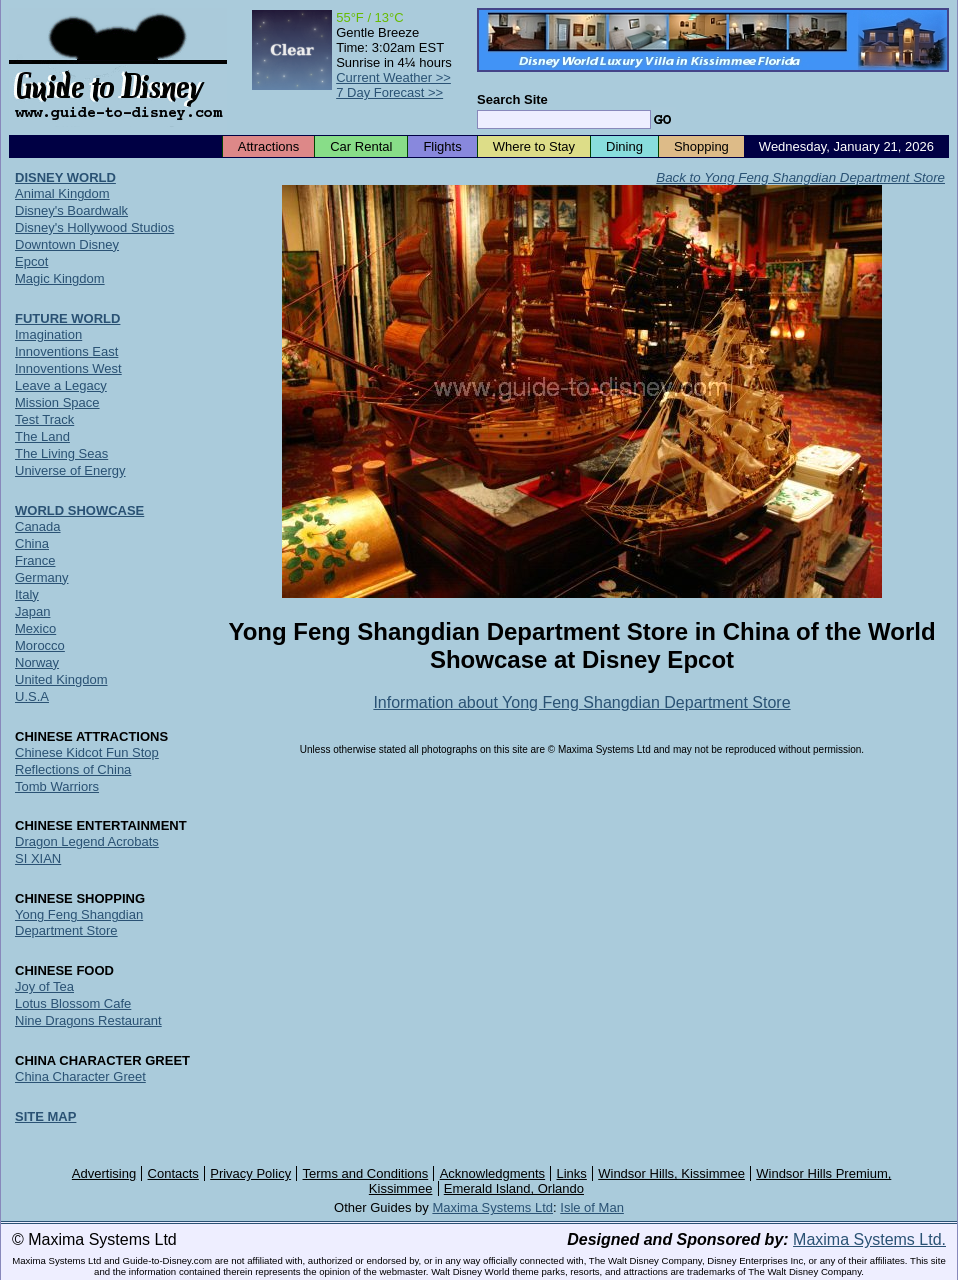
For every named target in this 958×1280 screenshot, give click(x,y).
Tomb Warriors (57, 786)
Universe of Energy (70, 470)
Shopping (701, 146)
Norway (37, 662)
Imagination (48, 334)
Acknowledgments (493, 1173)
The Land (42, 436)
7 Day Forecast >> (389, 92)
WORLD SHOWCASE (79, 510)
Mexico (35, 628)
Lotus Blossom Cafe (73, 1003)
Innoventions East (66, 351)
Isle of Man (592, 1207)
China (32, 543)
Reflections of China (73, 769)
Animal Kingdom (62, 193)
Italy (27, 594)
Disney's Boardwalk (71, 210)
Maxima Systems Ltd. (869, 1239)
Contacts (173, 1173)
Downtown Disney (67, 244)
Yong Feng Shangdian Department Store (79, 922)
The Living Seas (61, 453)
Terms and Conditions (366, 1173)
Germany (41, 577)
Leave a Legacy (61, 385)
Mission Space (57, 402)
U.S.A (32, 696)
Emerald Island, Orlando (514, 1188)
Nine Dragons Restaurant (88, 1020)
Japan (32, 611)
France (35, 560)
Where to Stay (534, 146)
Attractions (268, 146)
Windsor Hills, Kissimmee (671, 1173)
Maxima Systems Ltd (492, 1207)
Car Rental (361, 146)
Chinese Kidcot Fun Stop (87, 752)
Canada (38, 526)
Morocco (40, 645)
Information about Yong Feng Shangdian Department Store (581, 702)
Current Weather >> (393, 77)
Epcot (31, 261)
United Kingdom (61, 679)
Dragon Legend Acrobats (87, 841)
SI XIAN (38, 858)
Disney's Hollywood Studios (94, 227)
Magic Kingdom (60, 278)
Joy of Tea (44, 986)
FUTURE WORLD (67, 318)
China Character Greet (80, 1076)
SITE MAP (45, 1116)
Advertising (104, 1173)
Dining (624, 146)
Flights (442, 146)
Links (572, 1173)
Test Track (44, 419)
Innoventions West (68, 368)
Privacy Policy (250, 1173)
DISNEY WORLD (65, 177)
